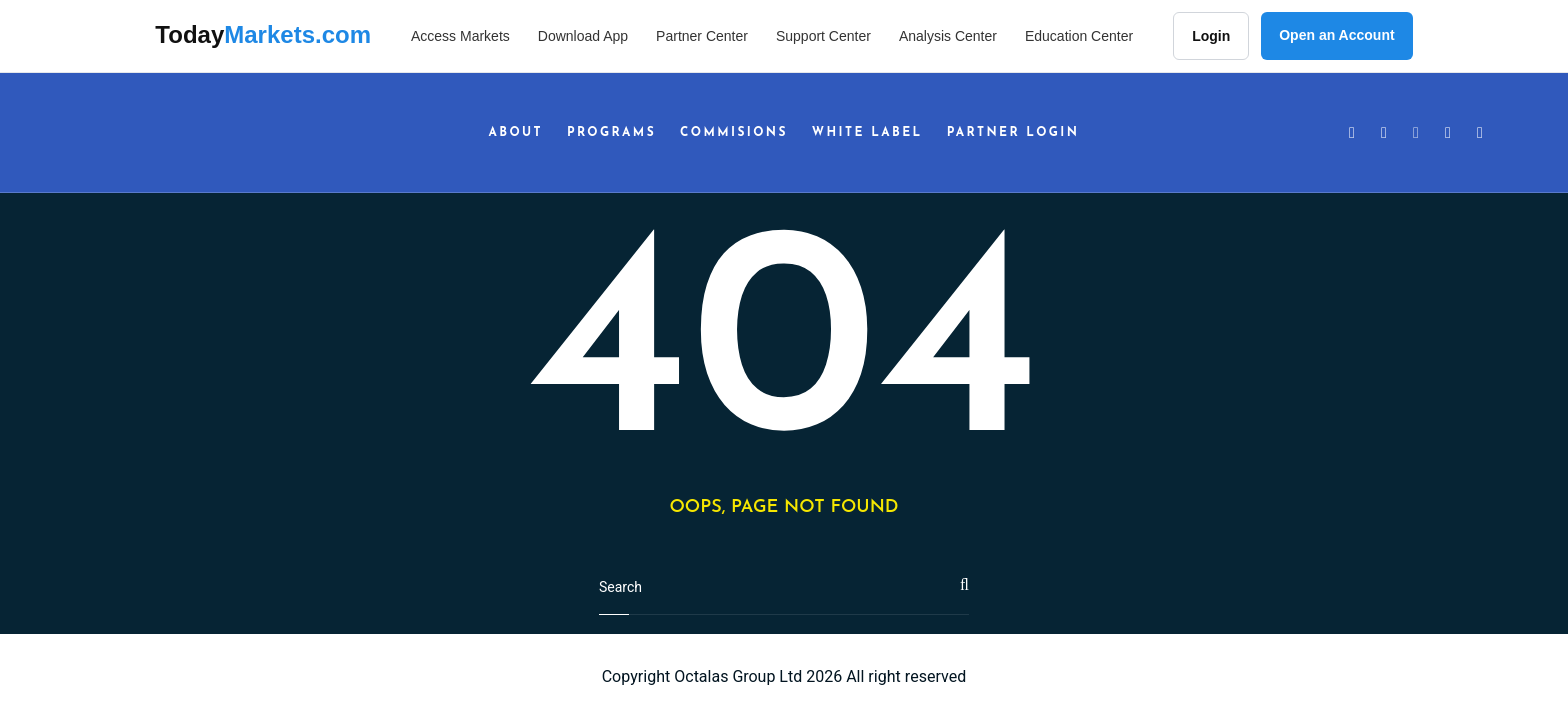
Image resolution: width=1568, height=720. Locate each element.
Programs (611, 133)
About (516, 133)
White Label (867, 133)
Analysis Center (948, 36)
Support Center (823, 36)
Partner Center (702, 36)
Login (1211, 36)
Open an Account (1336, 35)
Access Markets (460, 36)
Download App (583, 36)
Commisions (734, 133)
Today (263, 34)
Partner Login (1013, 133)
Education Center (1079, 36)
